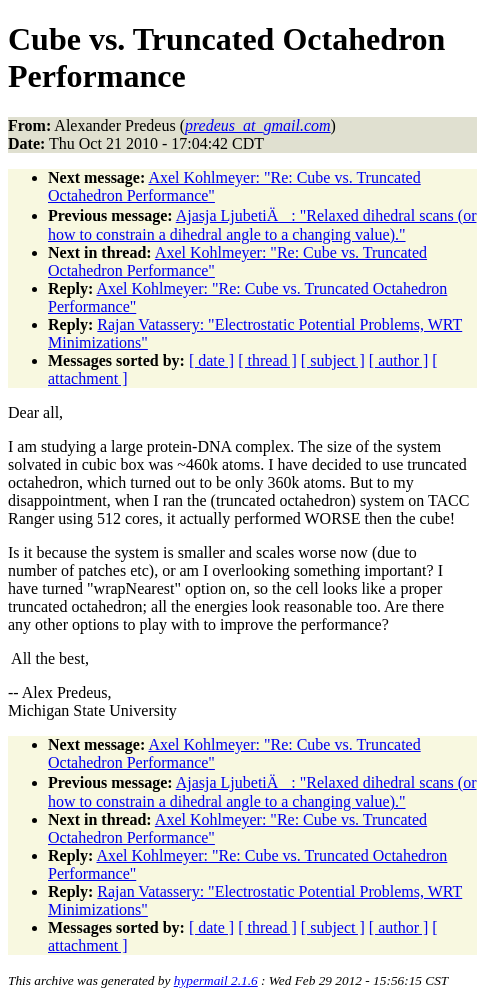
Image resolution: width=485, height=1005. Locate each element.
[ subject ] (333, 360)
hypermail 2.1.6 (216, 980)
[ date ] (211, 360)
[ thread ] (267, 360)
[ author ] (399, 360)
